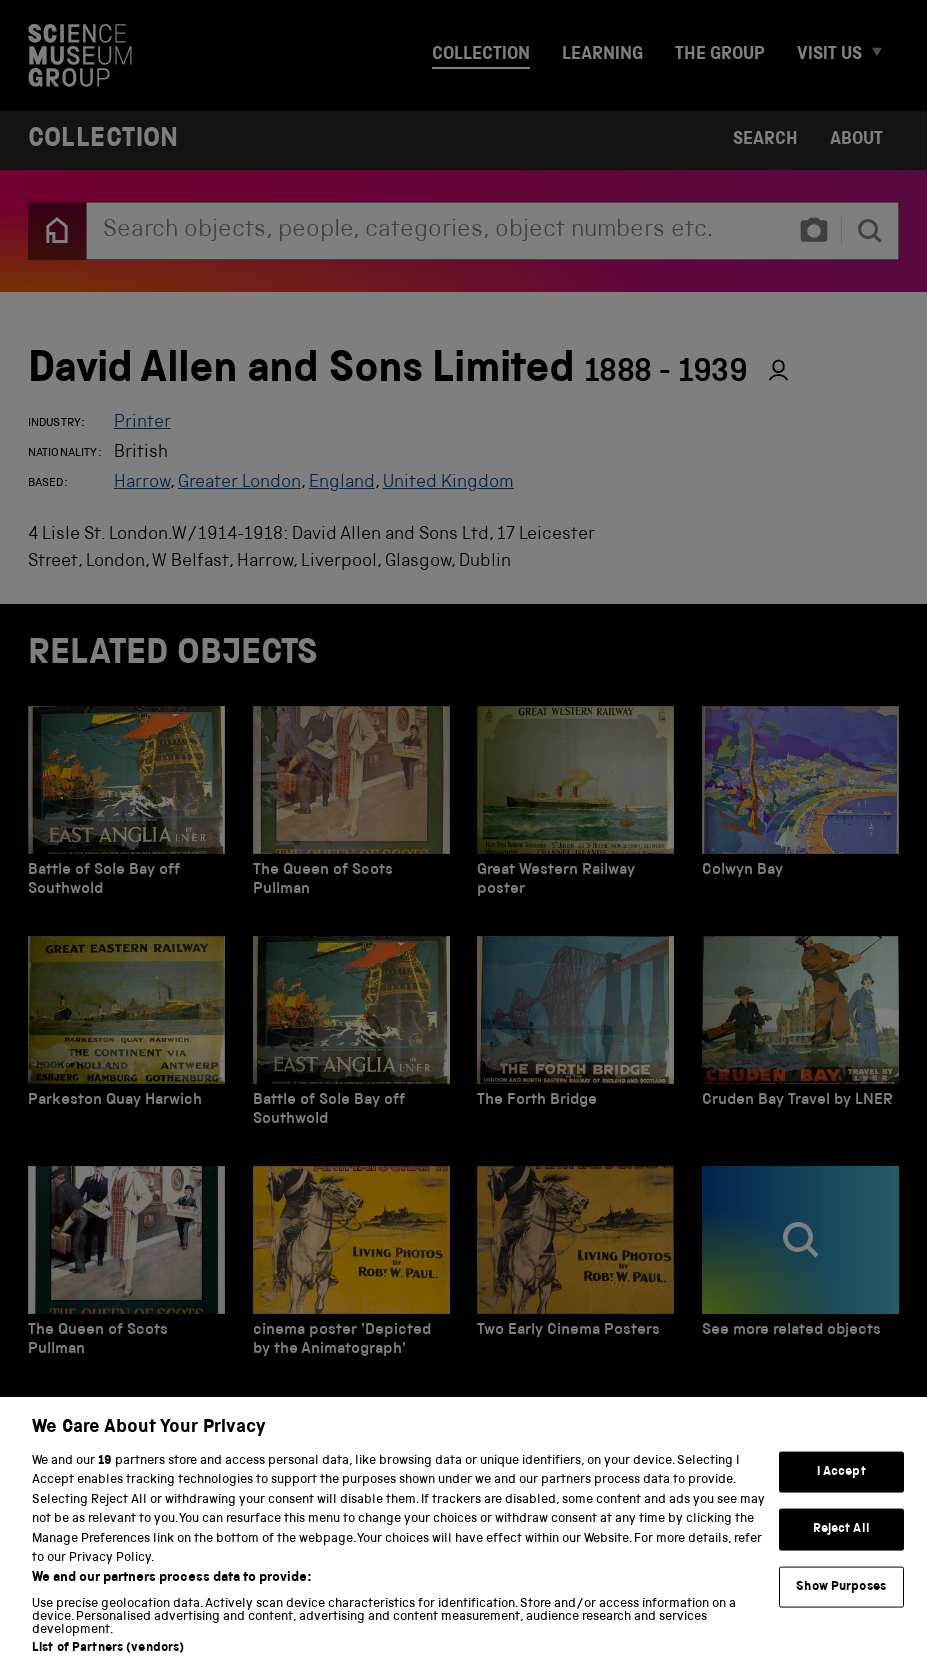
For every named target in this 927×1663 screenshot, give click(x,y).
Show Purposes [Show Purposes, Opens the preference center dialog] (841, 1602)
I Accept (841, 1487)
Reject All (841, 1545)
